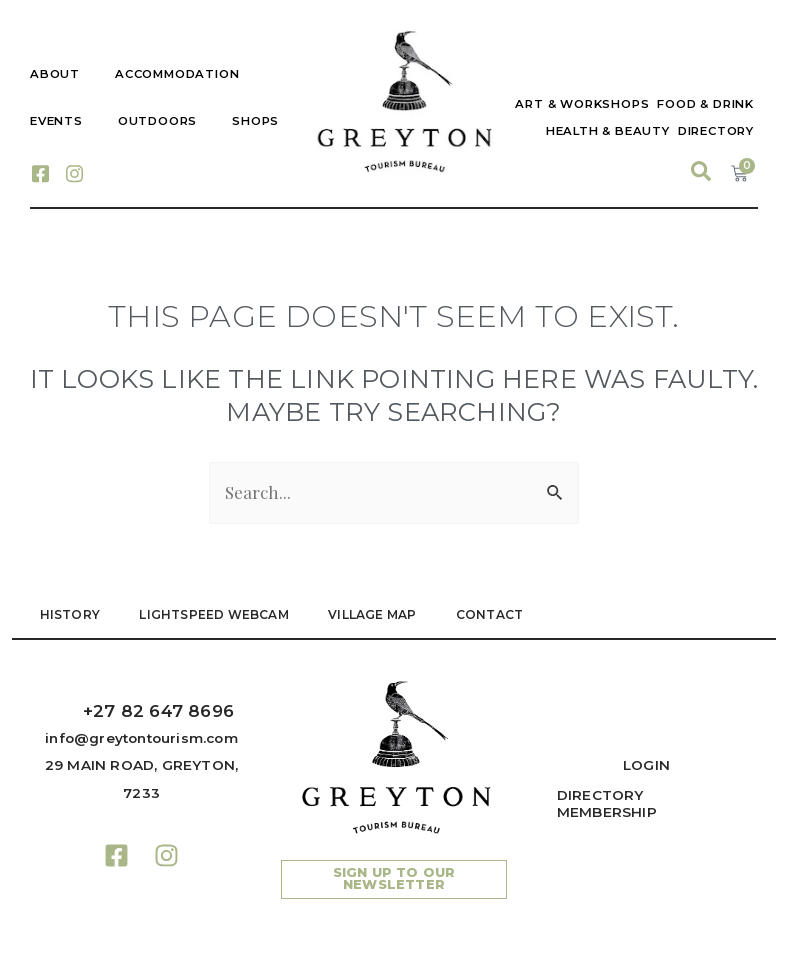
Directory (716, 131)
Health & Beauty (608, 131)
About (55, 74)
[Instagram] (74, 172)
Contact (491, 614)
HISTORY (70, 614)
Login (646, 765)
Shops (255, 121)
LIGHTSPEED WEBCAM (214, 614)
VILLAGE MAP (374, 614)
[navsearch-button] (701, 172)
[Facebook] (40, 172)
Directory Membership (607, 804)
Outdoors (157, 121)
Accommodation (177, 74)
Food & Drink (705, 104)
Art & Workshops (582, 104)
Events (56, 121)
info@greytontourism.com (141, 738)
